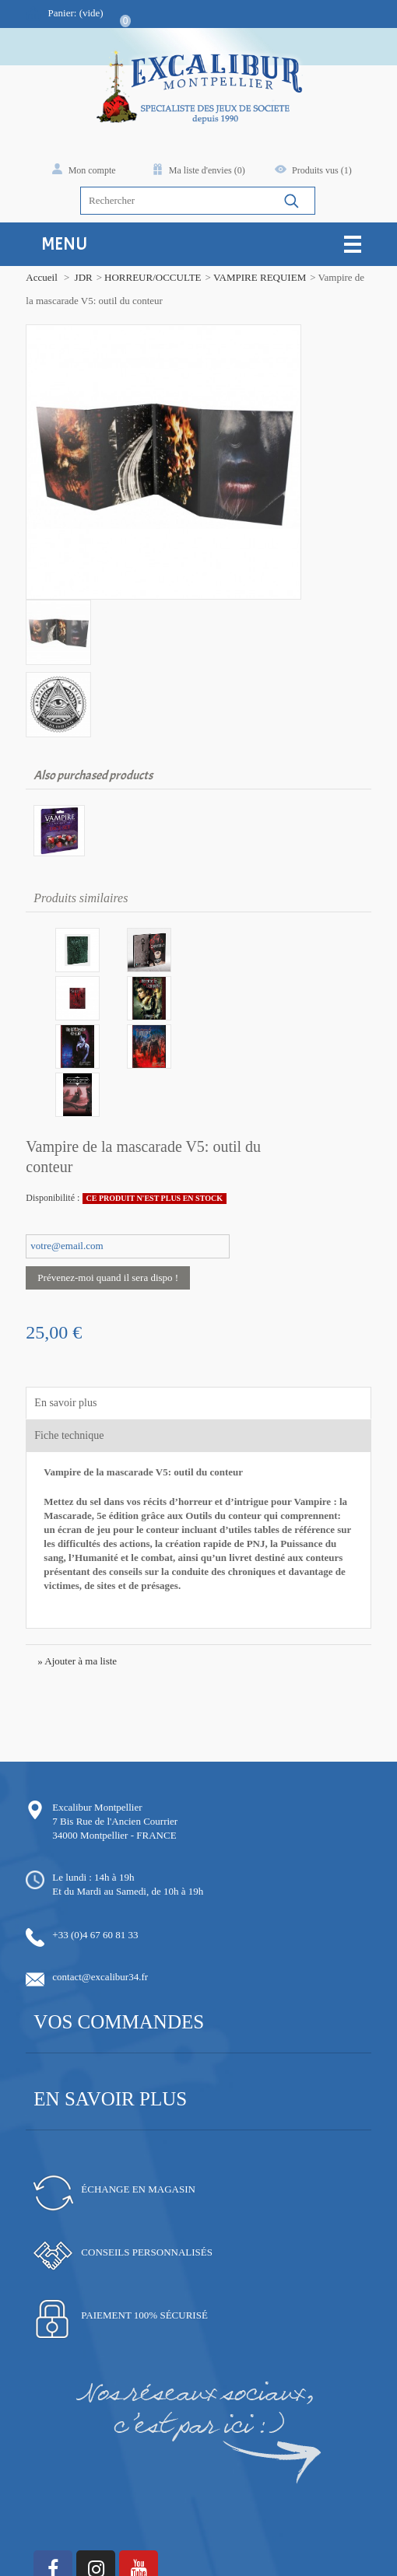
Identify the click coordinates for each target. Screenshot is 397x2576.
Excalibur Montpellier (94, 1669)
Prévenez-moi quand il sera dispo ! (105, 1140)
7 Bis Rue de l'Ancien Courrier (112, 1683)
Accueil (38, 277)
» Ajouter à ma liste (74, 1523)
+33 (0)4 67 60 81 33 (92, 1797)
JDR (81, 277)
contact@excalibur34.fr (98, 1839)
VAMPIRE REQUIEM (257, 277)
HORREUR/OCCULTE (150, 277)
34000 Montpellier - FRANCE (112, 1697)
